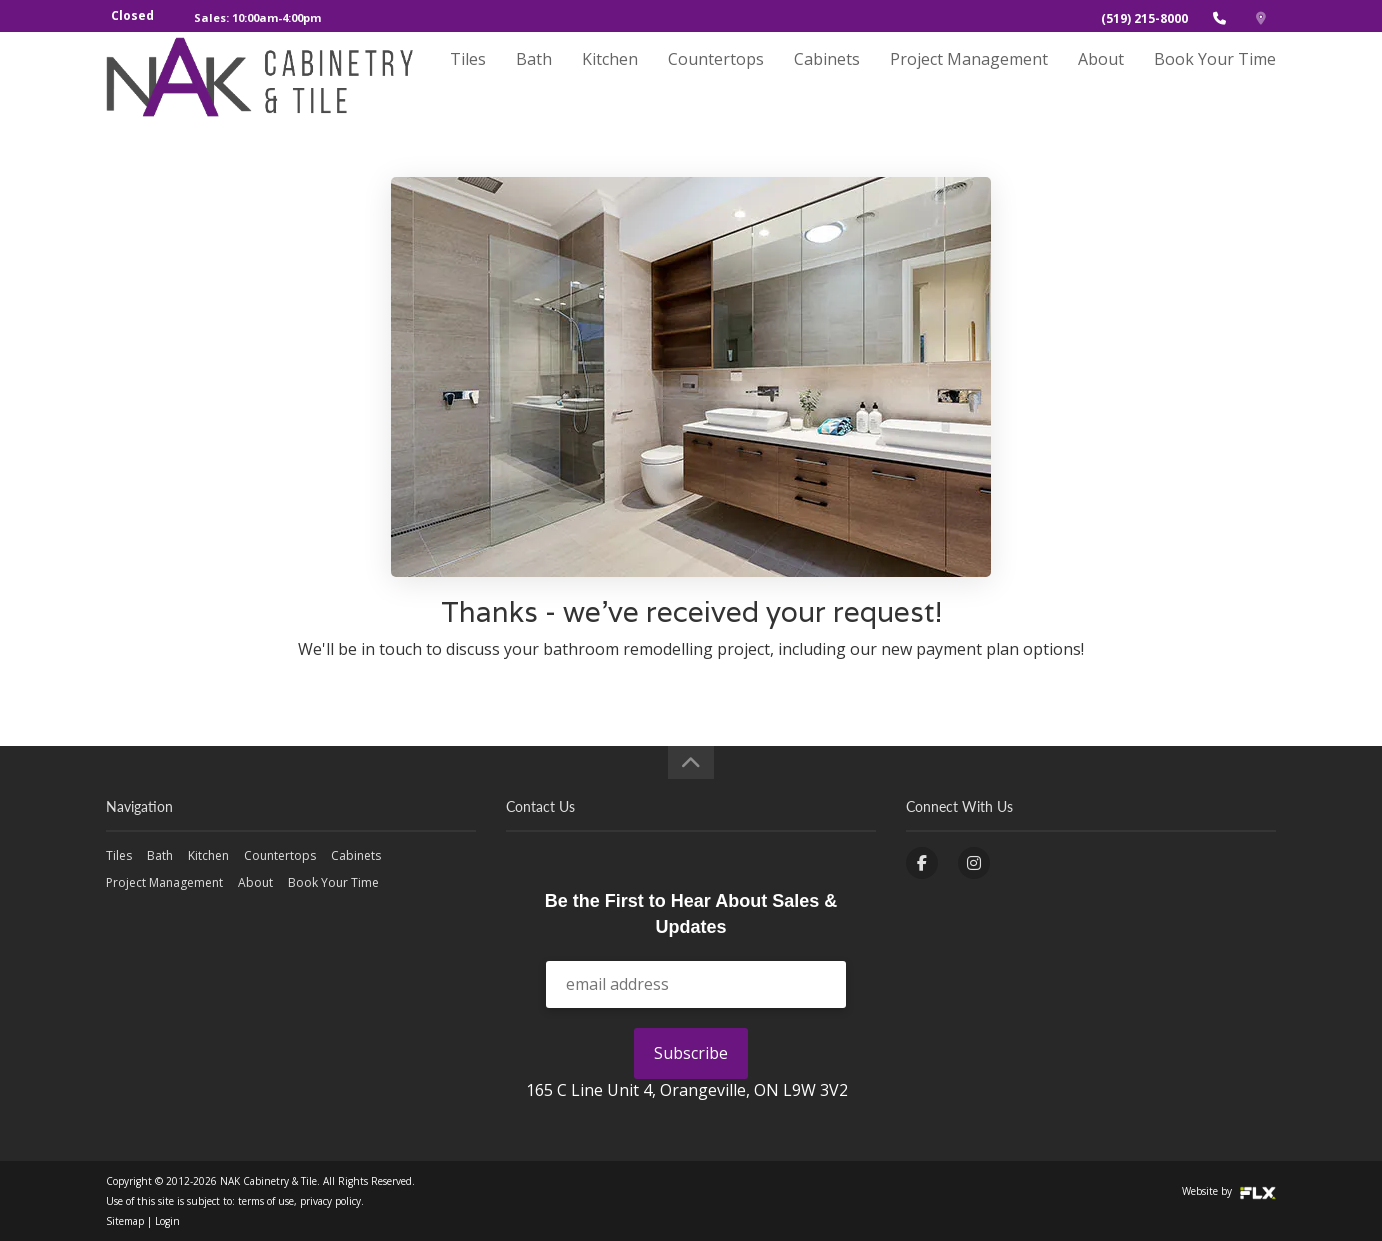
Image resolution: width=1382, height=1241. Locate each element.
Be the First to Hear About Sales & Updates (691, 914)
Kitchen (610, 77)
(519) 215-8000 (1144, 18)
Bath (534, 77)
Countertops (716, 77)
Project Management (969, 77)
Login (167, 1221)
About (1101, 77)
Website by (1229, 1191)
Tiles (468, 77)
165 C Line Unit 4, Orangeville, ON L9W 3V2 (687, 1090)
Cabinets (827, 77)
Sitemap (125, 1221)
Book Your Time (1215, 77)
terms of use (266, 1201)
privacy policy (330, 1201)
